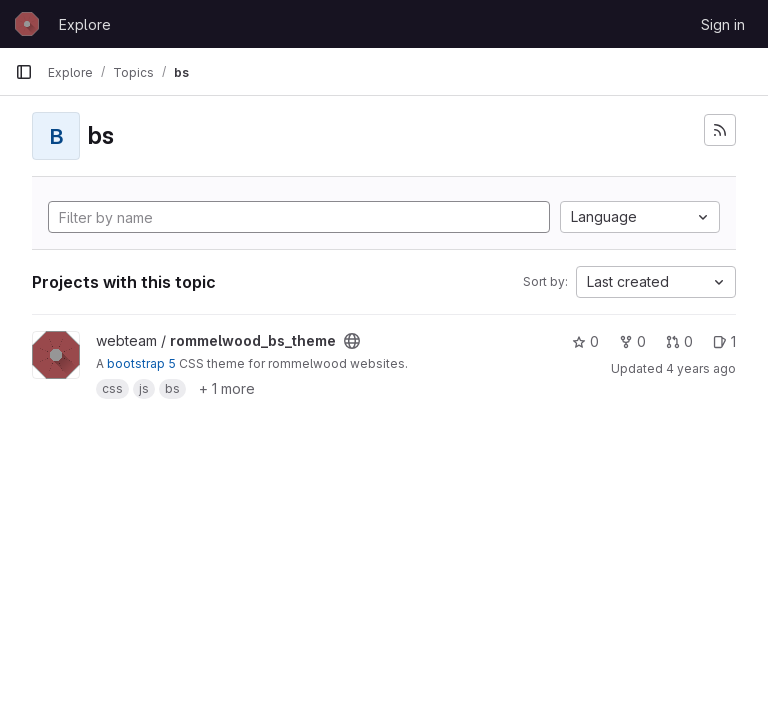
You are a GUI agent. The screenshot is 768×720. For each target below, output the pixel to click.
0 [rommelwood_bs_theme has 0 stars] (585, 341)
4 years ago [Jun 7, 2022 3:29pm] (701, 368)
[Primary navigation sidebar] (24, 72)
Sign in (723, 24)
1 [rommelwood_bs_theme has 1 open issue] (724, 341)
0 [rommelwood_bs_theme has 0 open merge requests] (679, 341)
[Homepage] (27, 24)
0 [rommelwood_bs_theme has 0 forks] (632, 341)
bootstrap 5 (141, 363)
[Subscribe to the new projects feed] (720, 130)
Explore (85, 24)
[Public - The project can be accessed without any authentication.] (352, 341)
